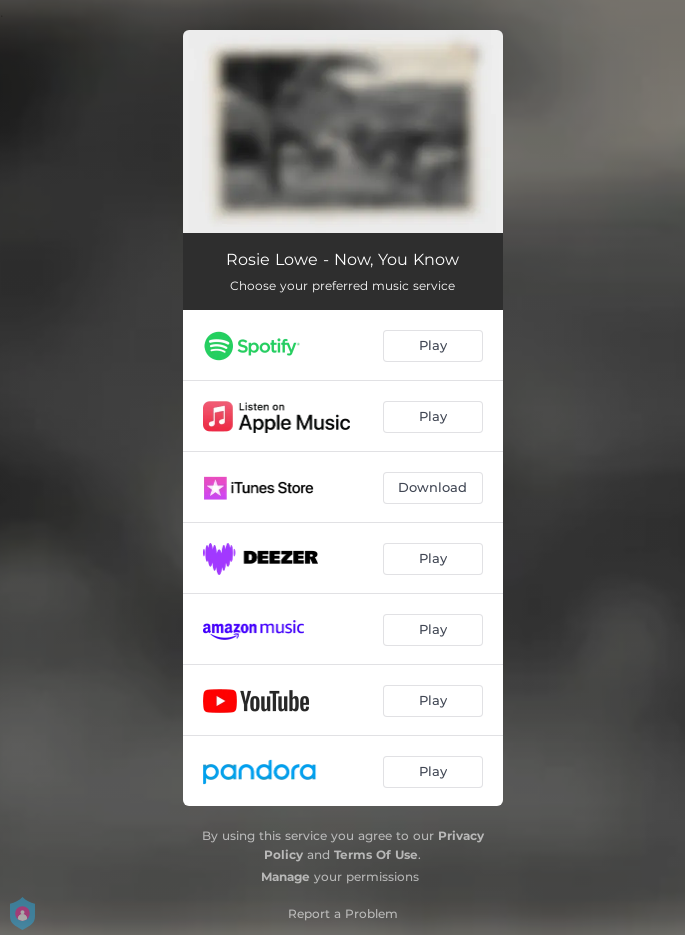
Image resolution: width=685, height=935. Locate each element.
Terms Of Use (376, 854)
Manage (285, 876)
